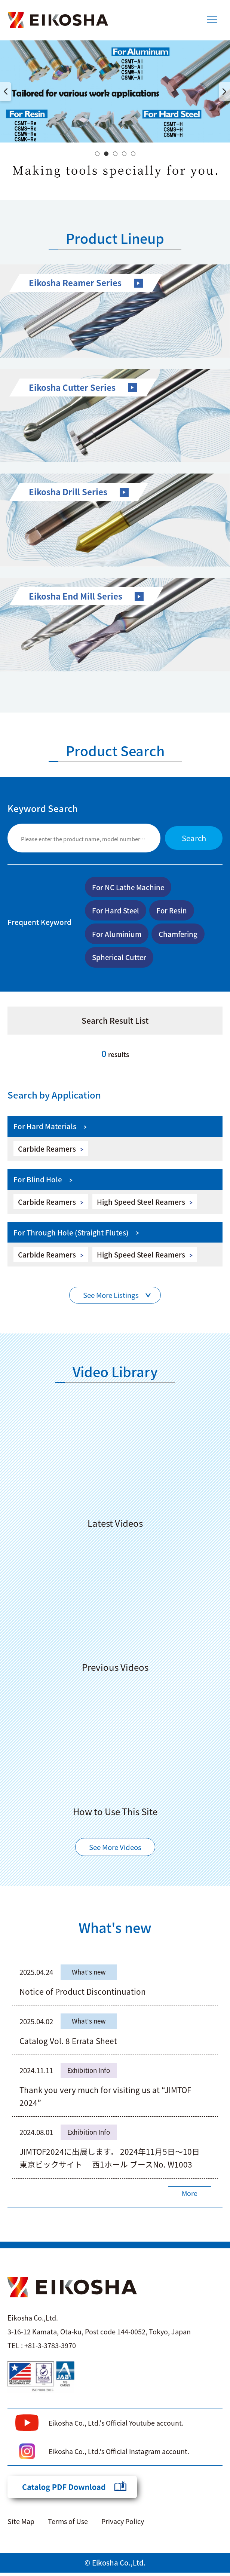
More (189, 2197)
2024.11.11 (37, 2074)
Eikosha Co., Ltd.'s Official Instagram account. (119, 2454)
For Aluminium (117, 935)
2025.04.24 (37, 1975)
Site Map (21, 2524)
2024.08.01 (37, 2136)
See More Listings (111, 1298)
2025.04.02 (37, 2024)
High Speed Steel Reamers (141, 1204)
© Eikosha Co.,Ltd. (115, 2566)
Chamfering (181, 935)
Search (192, 837)
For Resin (175, 911)
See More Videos (115, 1850)
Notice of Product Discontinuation (82, 1995)
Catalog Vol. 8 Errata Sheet (68, 2044)
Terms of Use (68, 2524)
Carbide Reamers (47, 1151)
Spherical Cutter (120, 959)
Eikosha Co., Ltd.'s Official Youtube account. (117, 2426)
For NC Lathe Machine (129, 887)
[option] (115, 91)
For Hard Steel (116, 911)
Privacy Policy (123, 2524)
